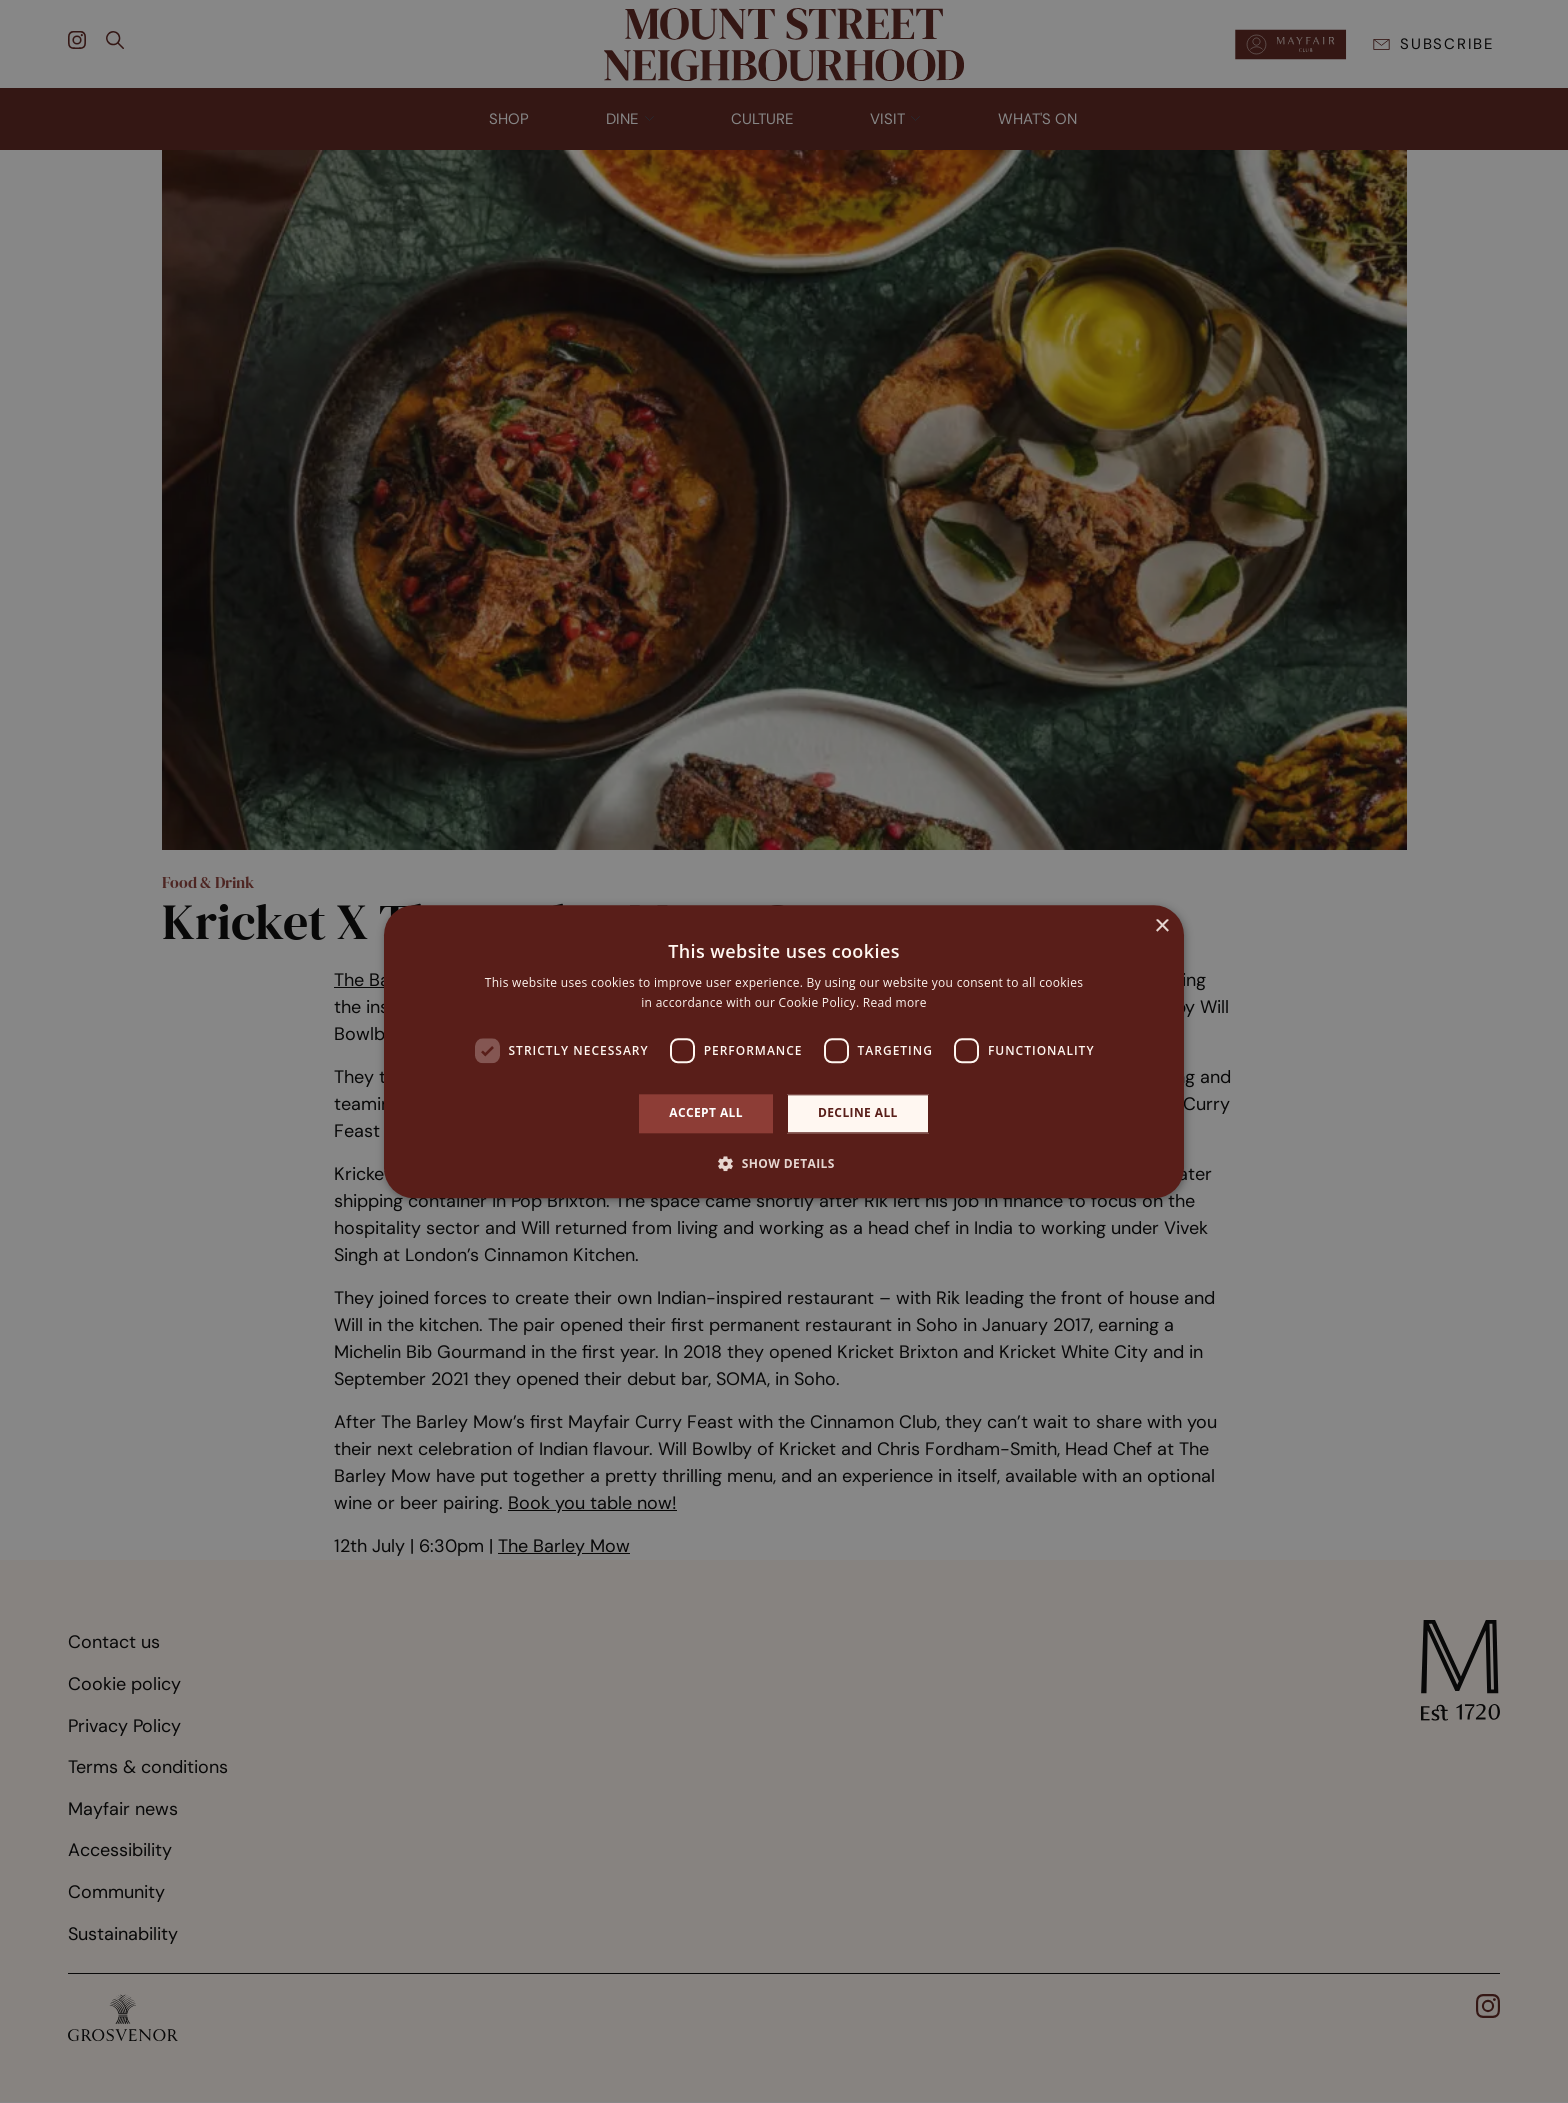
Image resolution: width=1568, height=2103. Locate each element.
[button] (784, 1163)
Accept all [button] (706, 1113)
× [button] (1161, 926)
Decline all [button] (858, 1113)
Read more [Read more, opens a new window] (895, 1002)
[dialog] (784, 1051)
